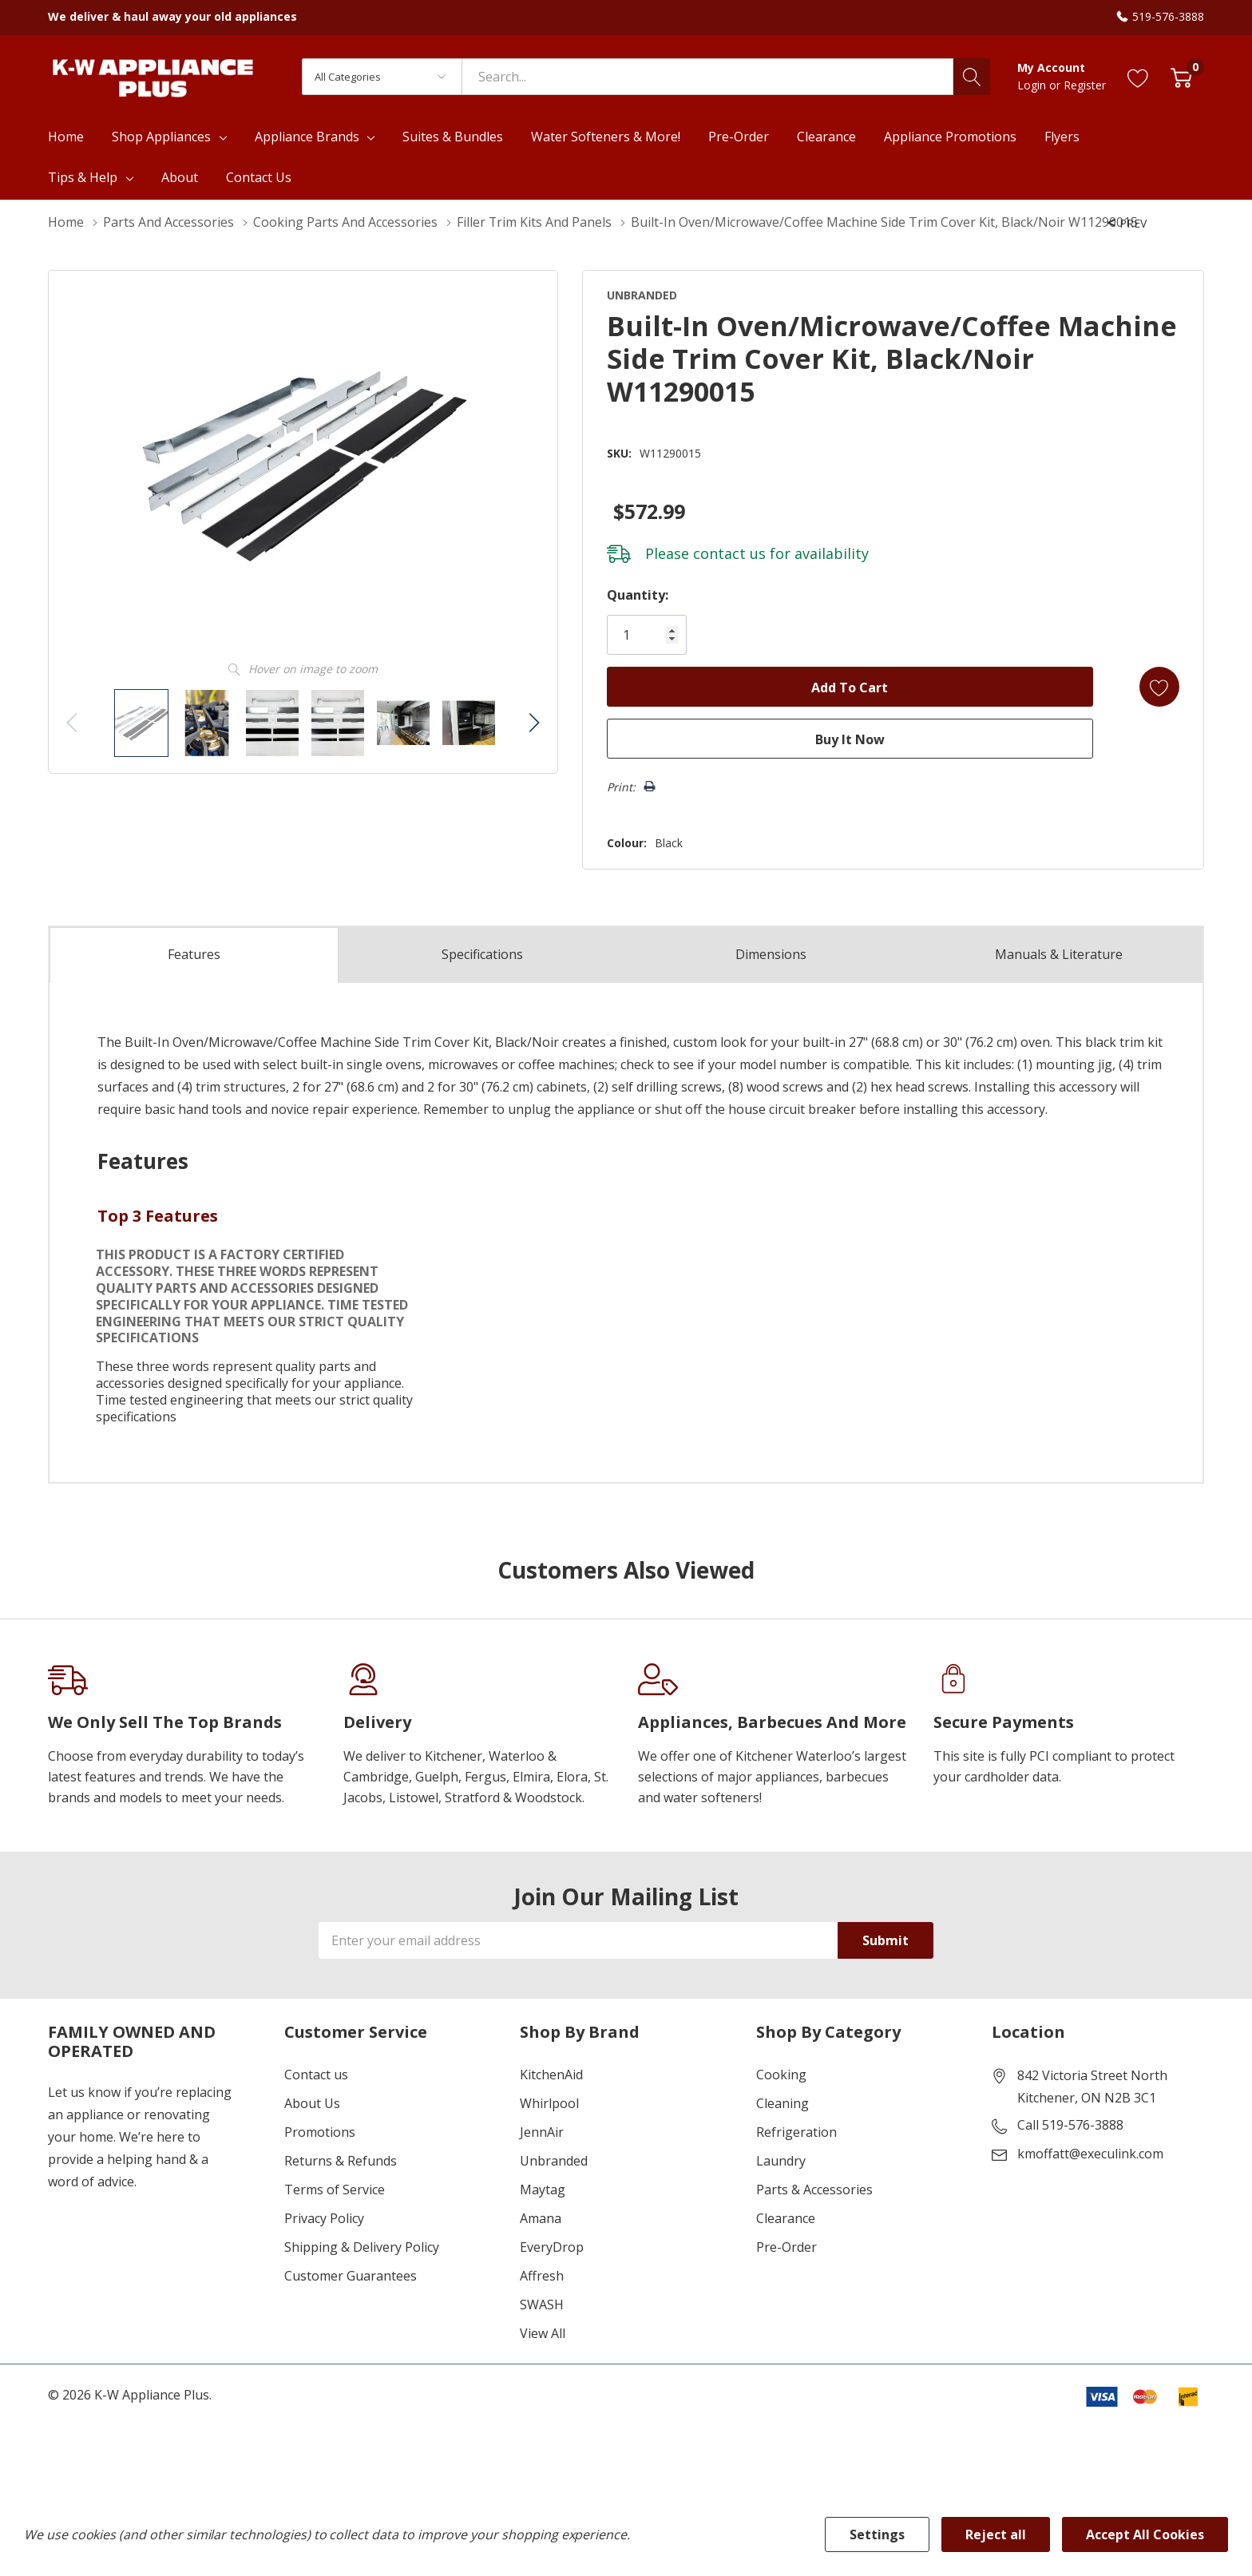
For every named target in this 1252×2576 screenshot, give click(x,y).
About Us (312, 2103)
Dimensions (770, 955)
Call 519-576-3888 (1070, 2125)
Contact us (316, 2074)
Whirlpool (549, 2103)
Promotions (319, 2132)
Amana (540, 2218)
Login (1033, 85)
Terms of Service (334, 2189)
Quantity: (637, 595)
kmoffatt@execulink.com (1090, 2153)
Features (194, 955)
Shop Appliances (161, 136)
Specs (482, 955)
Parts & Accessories (814, 2189)
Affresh (542, 2276)
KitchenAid (551, 2074)
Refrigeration (796, 2132)
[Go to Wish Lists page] (1138, 77)
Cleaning (782, 2103)
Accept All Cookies (1145, 2534)
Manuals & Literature (1059, 955)
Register (1085, 85)
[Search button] (971, 76)
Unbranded (554, 2161)
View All (542, 2333)
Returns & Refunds (340, 2161)
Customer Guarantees (350, 2276)
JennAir (542, 2132)
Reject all (995, 2534)
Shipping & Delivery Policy (361, 2247)
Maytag (542, 2189)
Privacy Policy (324, 2218)
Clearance (785, 2218)
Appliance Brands (307, 136)
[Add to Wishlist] (1159, 687)
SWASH (542, 2304)
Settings (877, 2534)
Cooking (781, 2074)
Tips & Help (82, 177)
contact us (728, 553)
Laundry (781, 2161)
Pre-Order (786, 2247)
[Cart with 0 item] (1181, 77)
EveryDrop (552, 2247)
